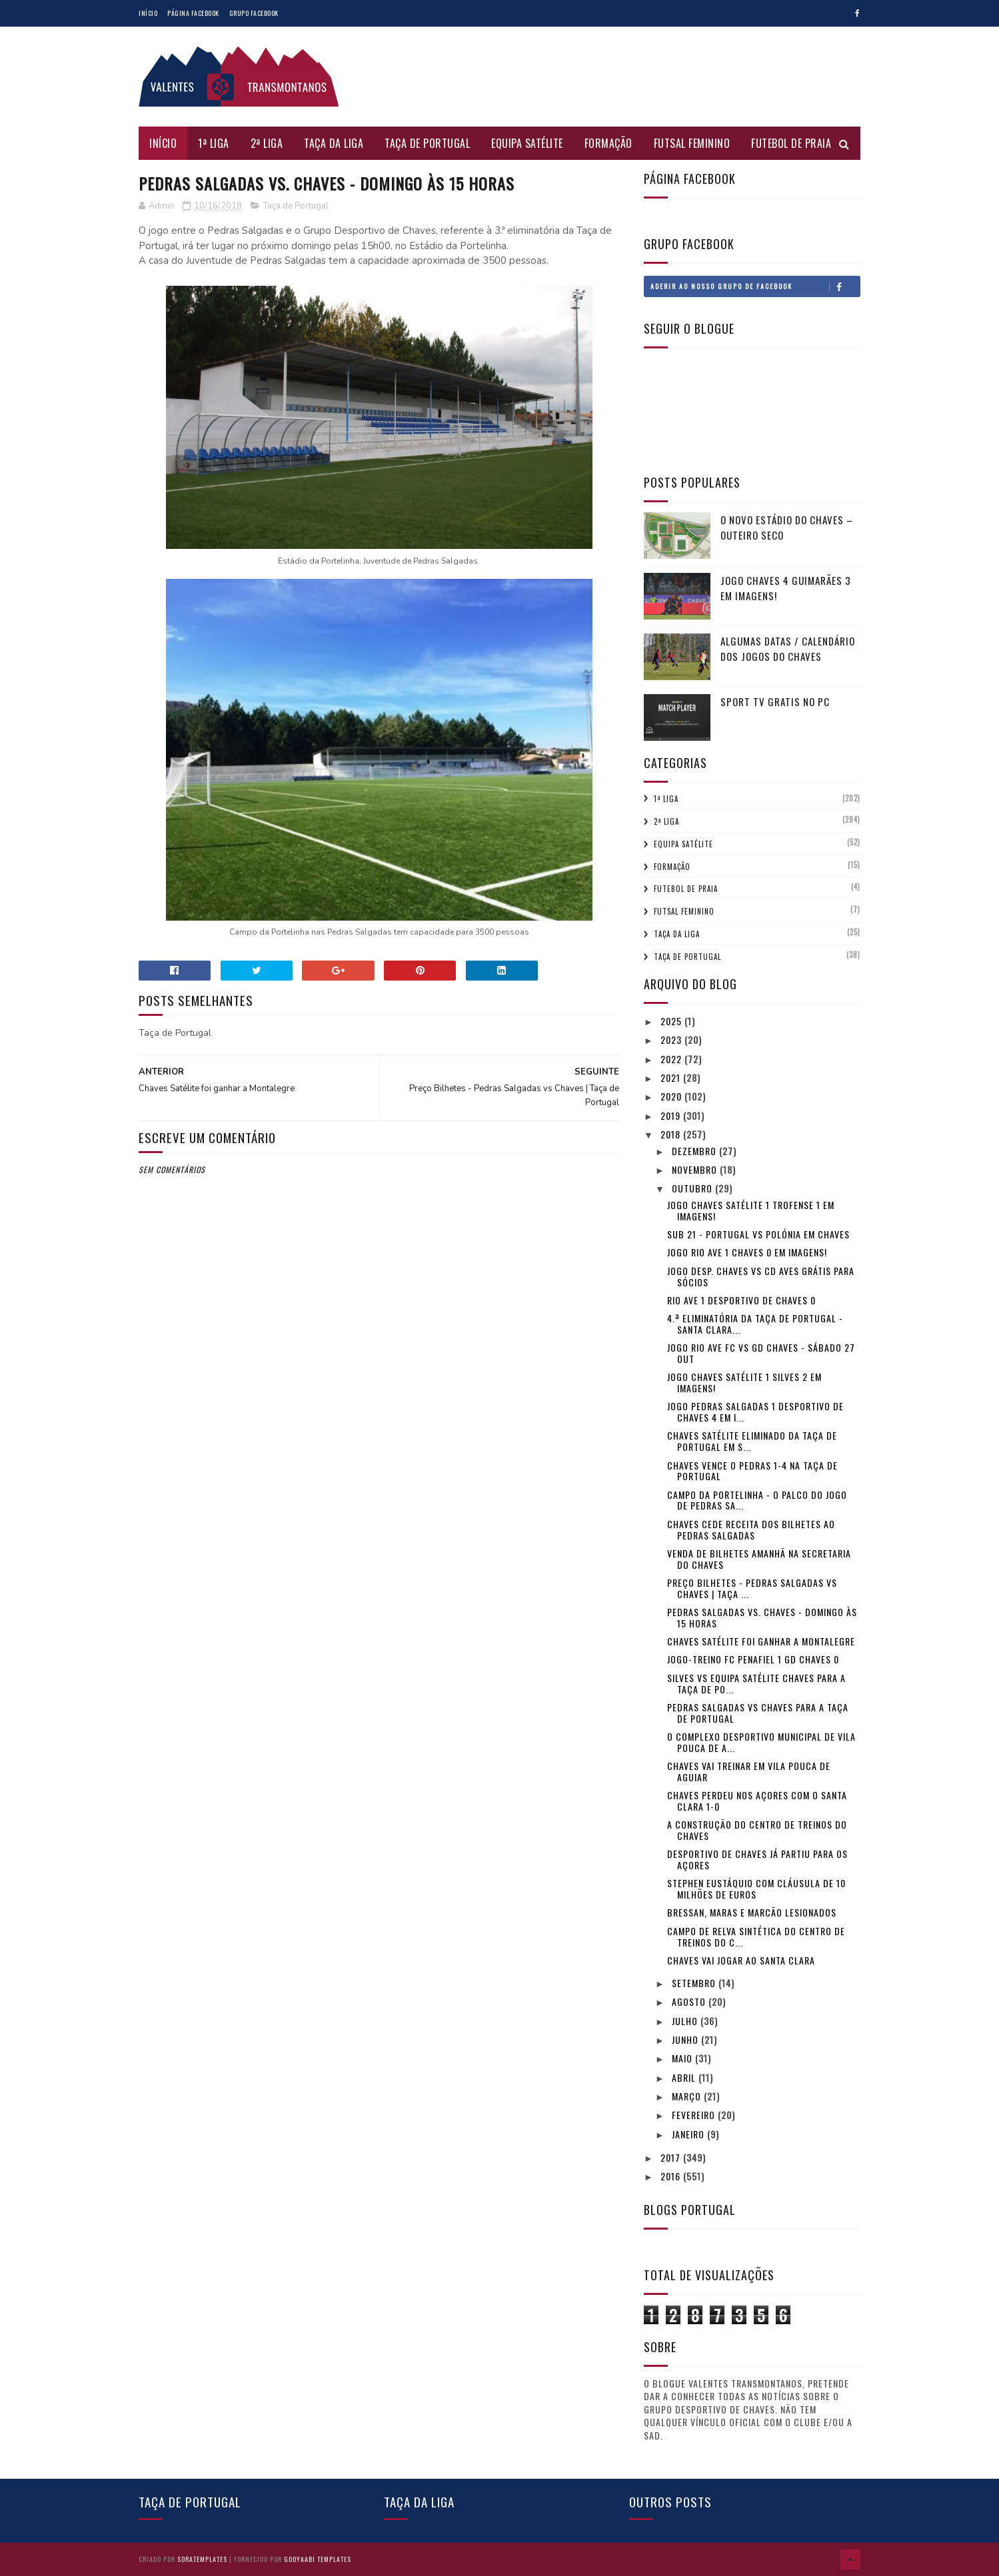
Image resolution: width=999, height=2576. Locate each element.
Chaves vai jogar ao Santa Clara (741, 1960)
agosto (690, 2001)
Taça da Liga (333, 143)
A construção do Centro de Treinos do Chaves (757, 1830)
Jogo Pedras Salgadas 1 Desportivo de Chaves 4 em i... (755, 1411)
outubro (693, 1188)
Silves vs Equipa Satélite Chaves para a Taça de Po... (756, 1683)
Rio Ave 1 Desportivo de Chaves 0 (741, 1300)
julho (686, 2021)
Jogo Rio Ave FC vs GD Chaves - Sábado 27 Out (761, 1353)
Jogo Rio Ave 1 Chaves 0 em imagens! (747, 1252)
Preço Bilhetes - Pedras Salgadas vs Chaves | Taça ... (752, 1588)
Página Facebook (193, 13)
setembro (695, 1983)
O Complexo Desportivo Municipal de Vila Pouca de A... (761, 1742)
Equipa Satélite (527, 143)
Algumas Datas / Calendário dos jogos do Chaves (787, 648)
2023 (672, 1040)
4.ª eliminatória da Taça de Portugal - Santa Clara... (755, 1323)
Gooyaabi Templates (317, 2559)
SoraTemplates (202, 2559)
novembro (696, 1169)
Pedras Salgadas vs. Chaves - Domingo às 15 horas (762, 1617)
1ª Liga (213, 143)
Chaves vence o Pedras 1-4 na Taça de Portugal (752, 1471)
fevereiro (695, 2115)
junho (686, 2039)
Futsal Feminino (692, 143)
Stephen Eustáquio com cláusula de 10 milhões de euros (756, 1888)
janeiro (689, 2134)
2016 (671, 2176)
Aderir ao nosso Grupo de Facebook (755, 286)
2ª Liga (267, 143)
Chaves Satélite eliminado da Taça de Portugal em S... (752, 1441)
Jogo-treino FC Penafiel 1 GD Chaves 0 (753, 1659)
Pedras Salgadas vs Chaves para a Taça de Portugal (757, 1712)
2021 (671, 1077)
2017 (671, 2157)
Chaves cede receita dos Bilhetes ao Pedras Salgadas (751, 1529)
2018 (671, 1134)
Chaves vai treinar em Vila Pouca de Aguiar (748, 1771)
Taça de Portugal (427, 143)
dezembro (695, 1151)
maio (683, 2058)
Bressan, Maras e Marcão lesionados (751, 1912)
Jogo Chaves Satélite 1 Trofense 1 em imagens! (750, 1210)
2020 (672, 1096)
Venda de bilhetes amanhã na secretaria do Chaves (759, 1558)
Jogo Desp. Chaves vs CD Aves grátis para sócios (760, 1276)
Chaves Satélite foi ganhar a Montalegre (761, 1641)
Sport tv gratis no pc (775, 701)
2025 (672, 1021)
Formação (608, 143)
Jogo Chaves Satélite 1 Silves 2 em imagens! (744, 1382)
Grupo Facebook (254, 13)
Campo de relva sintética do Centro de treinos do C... (756, 1936)
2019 (671, 1115)
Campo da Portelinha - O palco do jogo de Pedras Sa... (757, 1500)
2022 (672, 1059)
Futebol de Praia (791, 143)
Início (148, 13)
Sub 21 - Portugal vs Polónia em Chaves (758, 1234)
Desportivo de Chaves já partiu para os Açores (757, 1859)
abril (685, 2077)
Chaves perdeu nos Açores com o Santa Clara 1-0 (757, 1800)
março (688, 2096)
